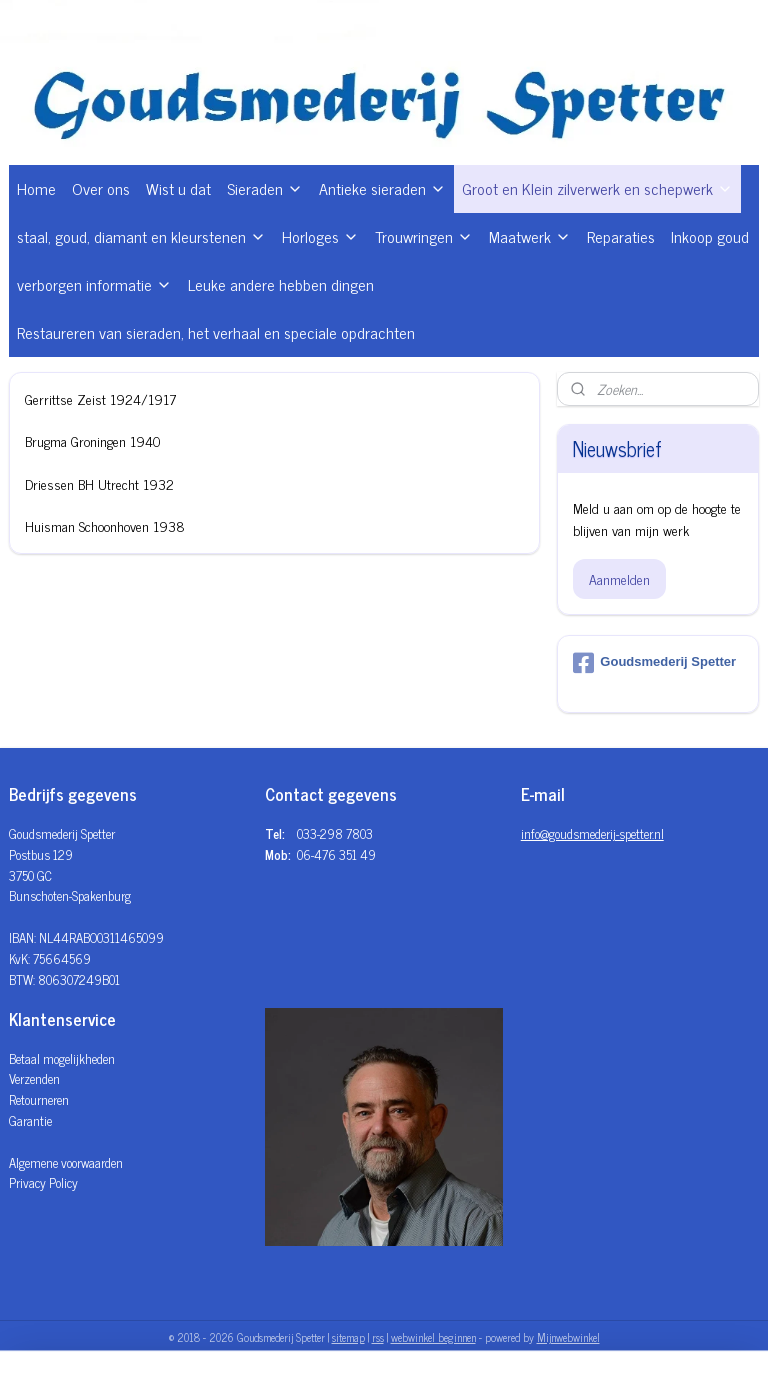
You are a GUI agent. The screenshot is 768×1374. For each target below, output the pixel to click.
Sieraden (265, 188)
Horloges (320, 236)
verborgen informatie (94, 284)
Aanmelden (619, 578)
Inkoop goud (710, 236)
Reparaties (621, 236)
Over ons (101, 188)
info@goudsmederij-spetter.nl (592, 833)
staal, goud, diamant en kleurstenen (141, 236)
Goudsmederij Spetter (654, 663)
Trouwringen (424, 236)
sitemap (348, 1337)
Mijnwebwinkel (568, 1337)
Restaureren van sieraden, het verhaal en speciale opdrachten (216, 332)
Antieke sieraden (382, 188)
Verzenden (34, 1078)
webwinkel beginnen (433, 1337)
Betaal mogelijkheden (62, 1058)
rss (378, 1337)
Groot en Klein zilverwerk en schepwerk (597, 188)
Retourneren (39, 1099)
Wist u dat (178, 188)
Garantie (30, 1120)
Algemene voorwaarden (66, 1162)
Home (36, 188)
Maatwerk (530, 236)
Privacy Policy (43, 1182)
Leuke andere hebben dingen (281, 284)
